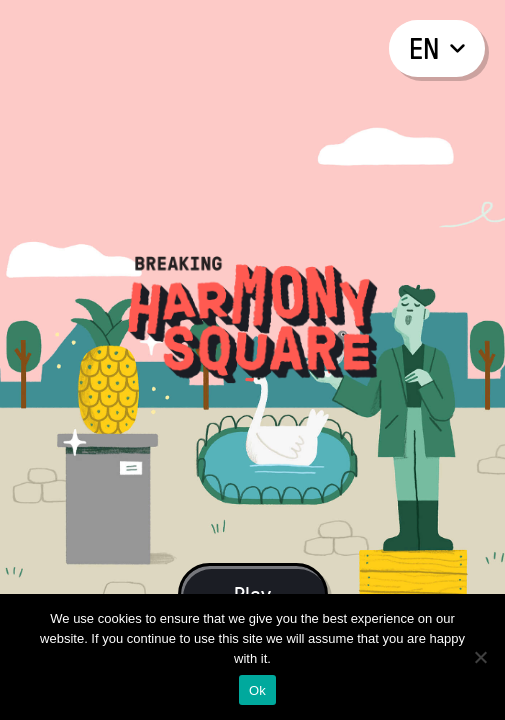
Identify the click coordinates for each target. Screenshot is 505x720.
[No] (480, 657)
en (437, 47)
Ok (257, 690)
